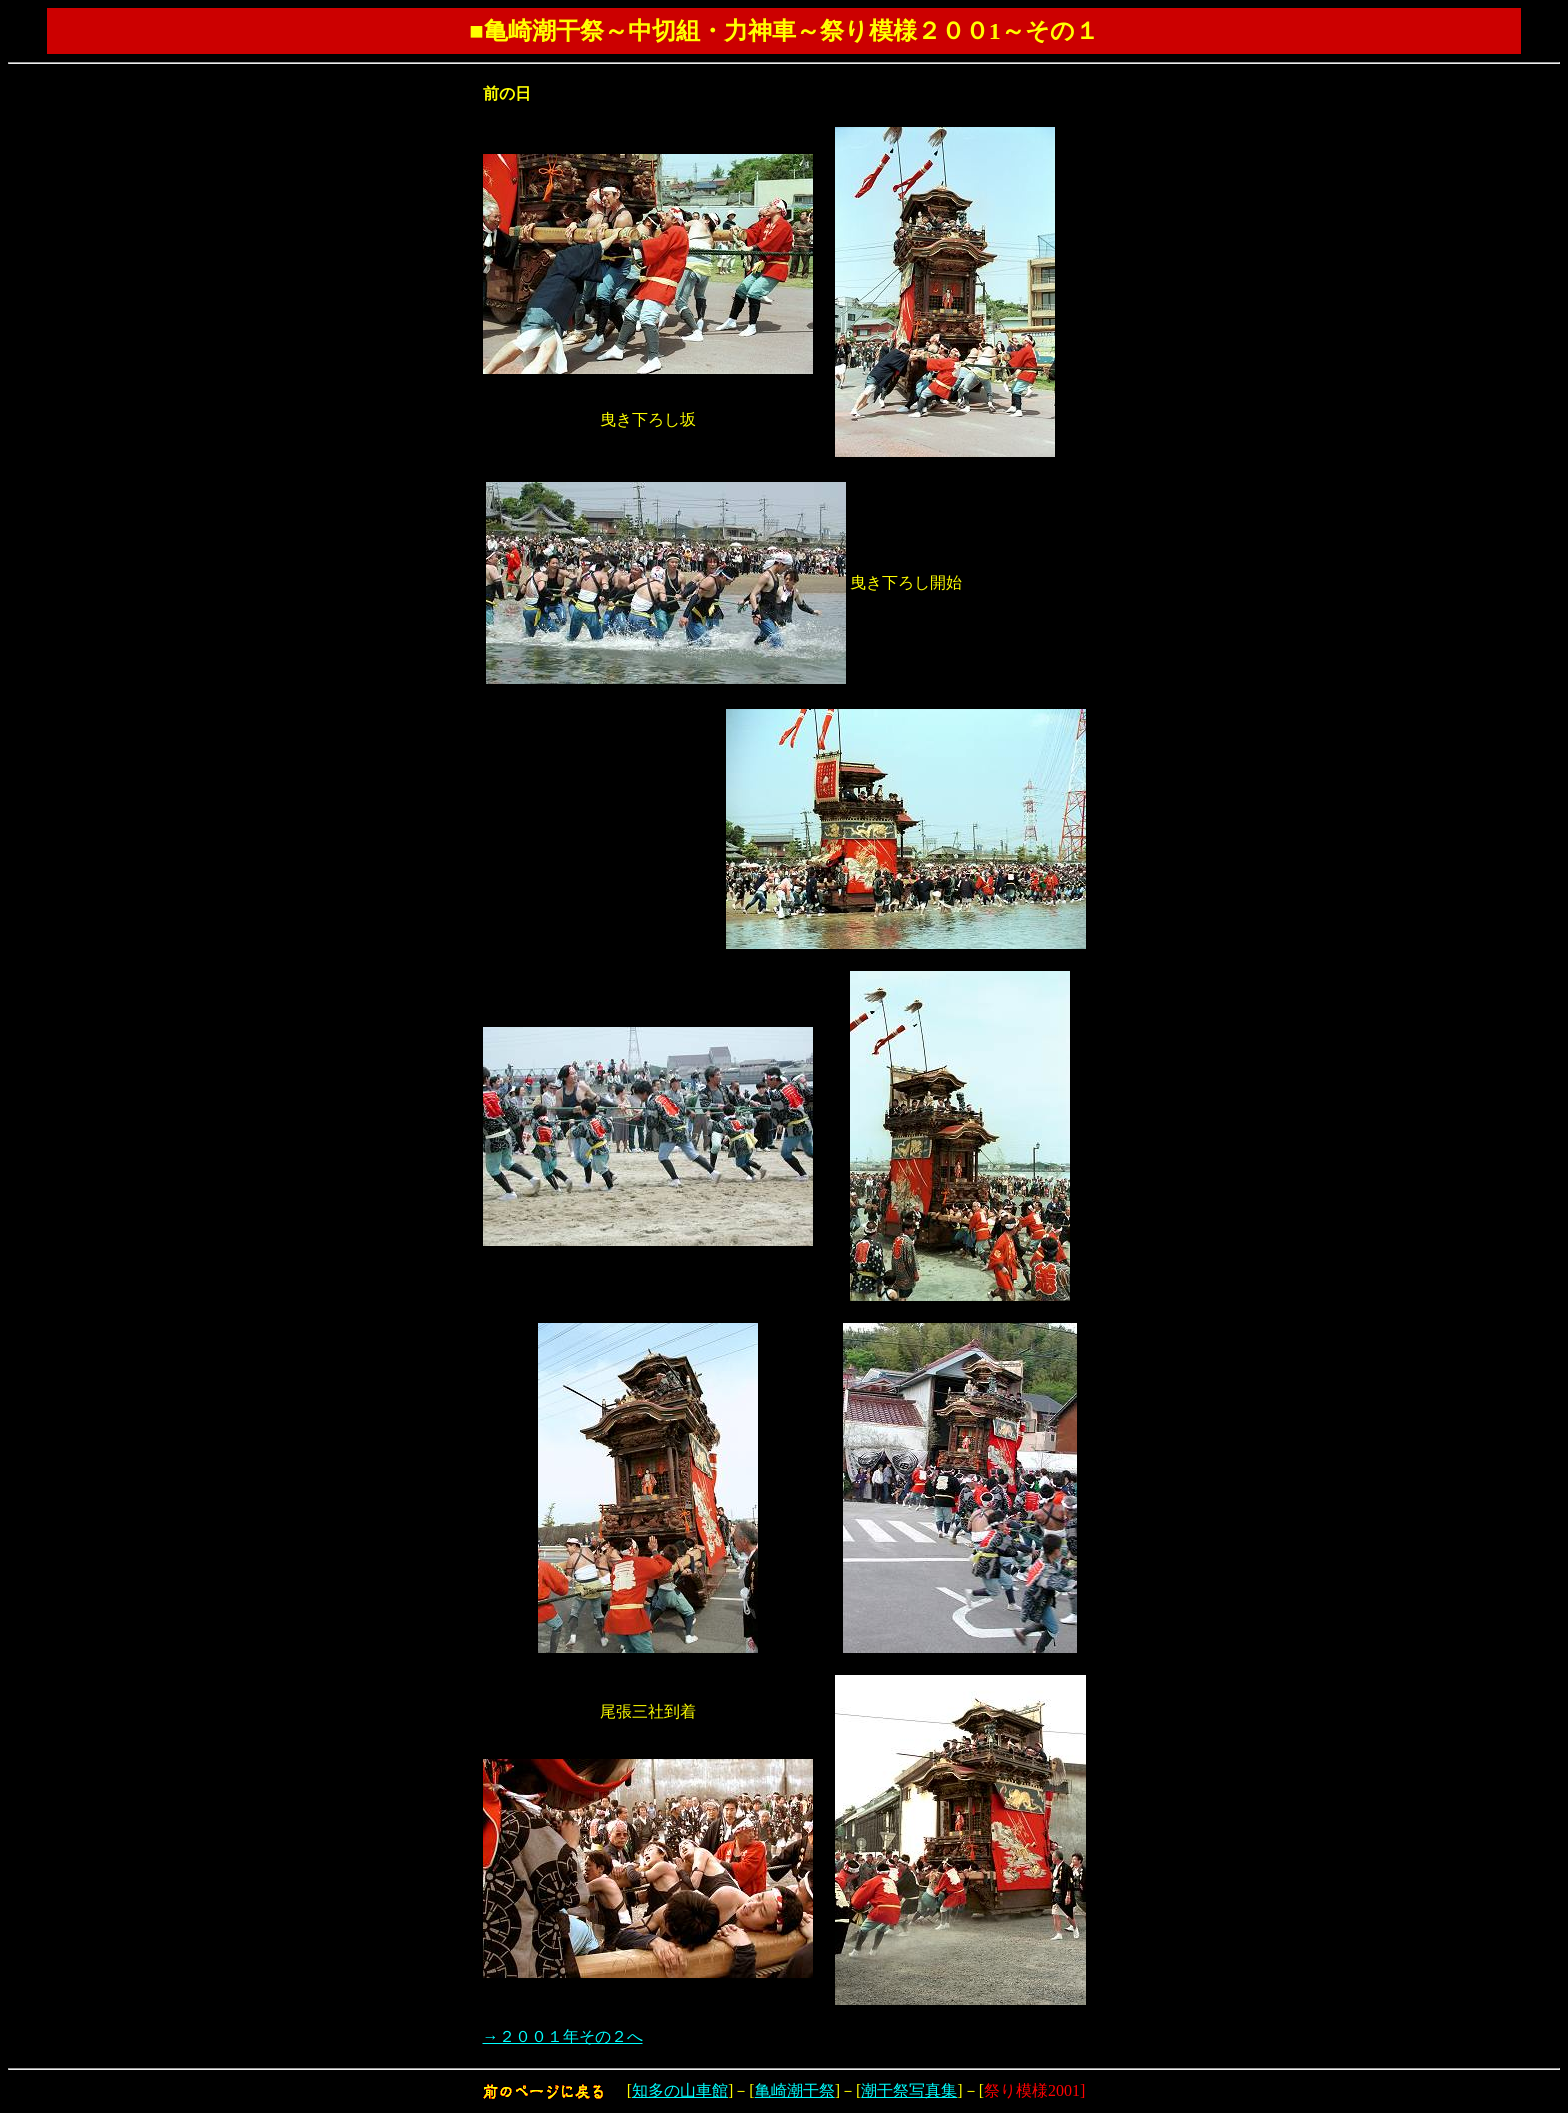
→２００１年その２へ (563, 2036)
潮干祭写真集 (909, 2090)
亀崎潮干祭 (795, 2090)
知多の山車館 (680, 2090)
